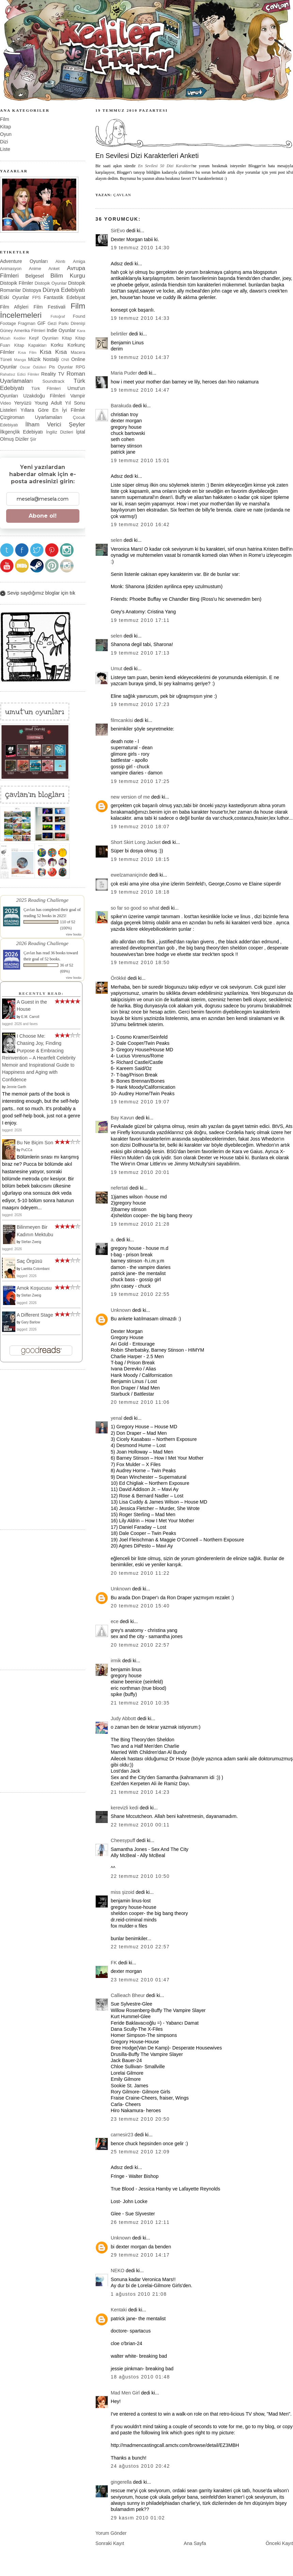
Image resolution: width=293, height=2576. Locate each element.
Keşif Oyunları (44, 338)
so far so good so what (135, 908)
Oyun (6, 134)
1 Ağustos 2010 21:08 (139, 2294)
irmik (116, 1660)
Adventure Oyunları (24, 261)
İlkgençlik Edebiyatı (21, 432)
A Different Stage (35, 1315)
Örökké (118, 978)
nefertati (119, 1188)
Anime (35, 268)
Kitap (5, 126)
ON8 (65, 360)
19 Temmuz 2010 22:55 (140, 1294)
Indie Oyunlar (61, 330)
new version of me (130, 797)
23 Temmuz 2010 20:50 (140, 2119)
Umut (116, 668)
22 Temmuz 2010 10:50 (140, 1876)
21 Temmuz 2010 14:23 (140, 1792)
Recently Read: (41, 993)
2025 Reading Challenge (42, 900)
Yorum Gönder (111, 2533)
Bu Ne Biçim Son (35, 1142)
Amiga (79, 261)
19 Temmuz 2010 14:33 (140, 318)
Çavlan (122, 195)
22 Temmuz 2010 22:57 (140, 1946)
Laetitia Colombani (35, 1269)
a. (113, 1239)
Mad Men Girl (125, 2393)
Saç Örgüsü (29, 1261)
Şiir (33, 439)
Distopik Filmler (16, 283)
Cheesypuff (123, 1840)
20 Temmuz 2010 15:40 (140, 1605)
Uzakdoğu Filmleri (44, 395)
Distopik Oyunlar (51, 283)
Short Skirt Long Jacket (135, 842)
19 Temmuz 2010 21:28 (140, 1224)
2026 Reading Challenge (42, 943)
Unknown (121, 1310)
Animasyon (10, 268)
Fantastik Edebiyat (64, 297)
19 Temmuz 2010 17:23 (140, 704)
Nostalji (51, 359)
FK (114, 1962)
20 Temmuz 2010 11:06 (140, 1402)
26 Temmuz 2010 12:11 (140, 2222)
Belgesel (35, 276)
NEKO (117, 2270)
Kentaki (119, 2309)
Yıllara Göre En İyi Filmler (52, 410)
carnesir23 (122, 2134)
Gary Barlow (30, 1322)
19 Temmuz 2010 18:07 (140, 826)
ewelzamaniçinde (129, 875)
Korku (57, 345)
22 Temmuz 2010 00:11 (140, 1824)
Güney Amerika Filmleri (22, 330)
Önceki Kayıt (279, 2543)
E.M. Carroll (30, 1017)
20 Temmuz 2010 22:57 (140, 1645)
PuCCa (26, 1150)
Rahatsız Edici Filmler (19, 374)
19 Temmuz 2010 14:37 (140, 357)
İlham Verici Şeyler (55, 424)
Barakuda (121, 405)
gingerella (121, 2482)
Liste (5, 149)
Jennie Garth (16, 1087)
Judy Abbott (123, 1718)
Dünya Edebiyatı (64, 290)
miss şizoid (122, 1892)
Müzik (34, 359)
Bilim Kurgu (67, 275)
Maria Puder (124, 373)
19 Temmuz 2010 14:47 (140, 390)
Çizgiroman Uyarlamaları (31, 417)
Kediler (20, 338)
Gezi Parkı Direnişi (66, 323)
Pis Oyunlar (61, 367)
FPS (36, 297)
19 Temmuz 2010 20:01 (140, 1172)
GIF (41, 323)
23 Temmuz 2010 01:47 (140, 1979)
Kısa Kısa (53, 352)
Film (4, 119)
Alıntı (60, 261)
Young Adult (48, 403)
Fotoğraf (57, 316)
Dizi (4, 141)
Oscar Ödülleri (33, 367)
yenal (116, 1418)
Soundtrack (54, 381)
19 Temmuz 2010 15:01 (140, 460)
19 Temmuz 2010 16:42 (140, 524)
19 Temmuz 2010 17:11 (140, 620)
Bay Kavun (122, 1117)
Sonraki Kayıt (109, 2543)
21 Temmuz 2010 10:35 (140, 1703)
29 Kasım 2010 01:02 (138, 2517)
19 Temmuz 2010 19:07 (140, 1101)
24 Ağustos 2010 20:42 (140, 2466)
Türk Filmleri (46, 388)
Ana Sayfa (195, 2543)
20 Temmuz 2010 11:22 (140, 1573)
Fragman (26, 323)
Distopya (31, 290)
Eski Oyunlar (14, 297)
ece (115, 1621)
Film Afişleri (14, 307)
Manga (20, 360)
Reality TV (52, 374)
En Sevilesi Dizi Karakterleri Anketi (147, 155)
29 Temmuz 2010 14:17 (140, 2255)
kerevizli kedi (124, 1807)
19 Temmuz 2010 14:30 (140, 247)
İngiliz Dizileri (59, 432)
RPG (80, 367)
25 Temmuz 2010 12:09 (140, 2151)
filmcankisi (122, 720)
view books (73, 934)
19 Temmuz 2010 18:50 (140, 962)
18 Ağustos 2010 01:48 (140, 2376)
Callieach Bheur (128, 1995)
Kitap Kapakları (30, 345)
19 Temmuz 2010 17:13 (140, 653)
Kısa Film (27, 352)
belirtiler (119, 333)
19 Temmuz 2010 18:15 (140, 859)
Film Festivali (50, 307)
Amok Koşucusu (34, 1288)
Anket (54, 268)
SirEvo (118, 230)
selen (116, 540)
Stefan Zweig (31, 1242)
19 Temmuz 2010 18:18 (140, 892)
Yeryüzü (22, 403)
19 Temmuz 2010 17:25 (140, 781)
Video (5, 403)
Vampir (77, 395)
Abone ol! (43, 516)
